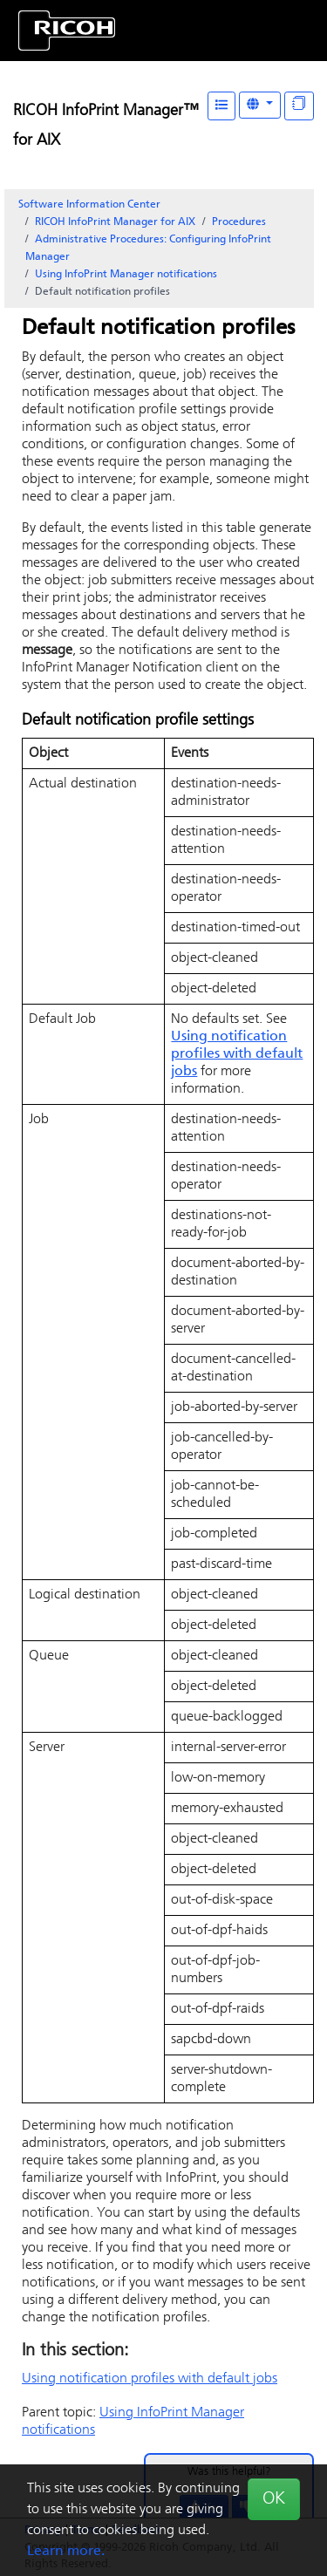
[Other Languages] (260, 105)
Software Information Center (89, 205)
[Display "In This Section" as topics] (299, 106)
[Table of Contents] (221, 106)
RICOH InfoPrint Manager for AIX (115, 222)
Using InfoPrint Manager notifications (126, 274)
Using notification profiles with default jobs (237, 1054)
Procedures (239, 222)
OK (273, 2499)
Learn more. (66, 2552)
